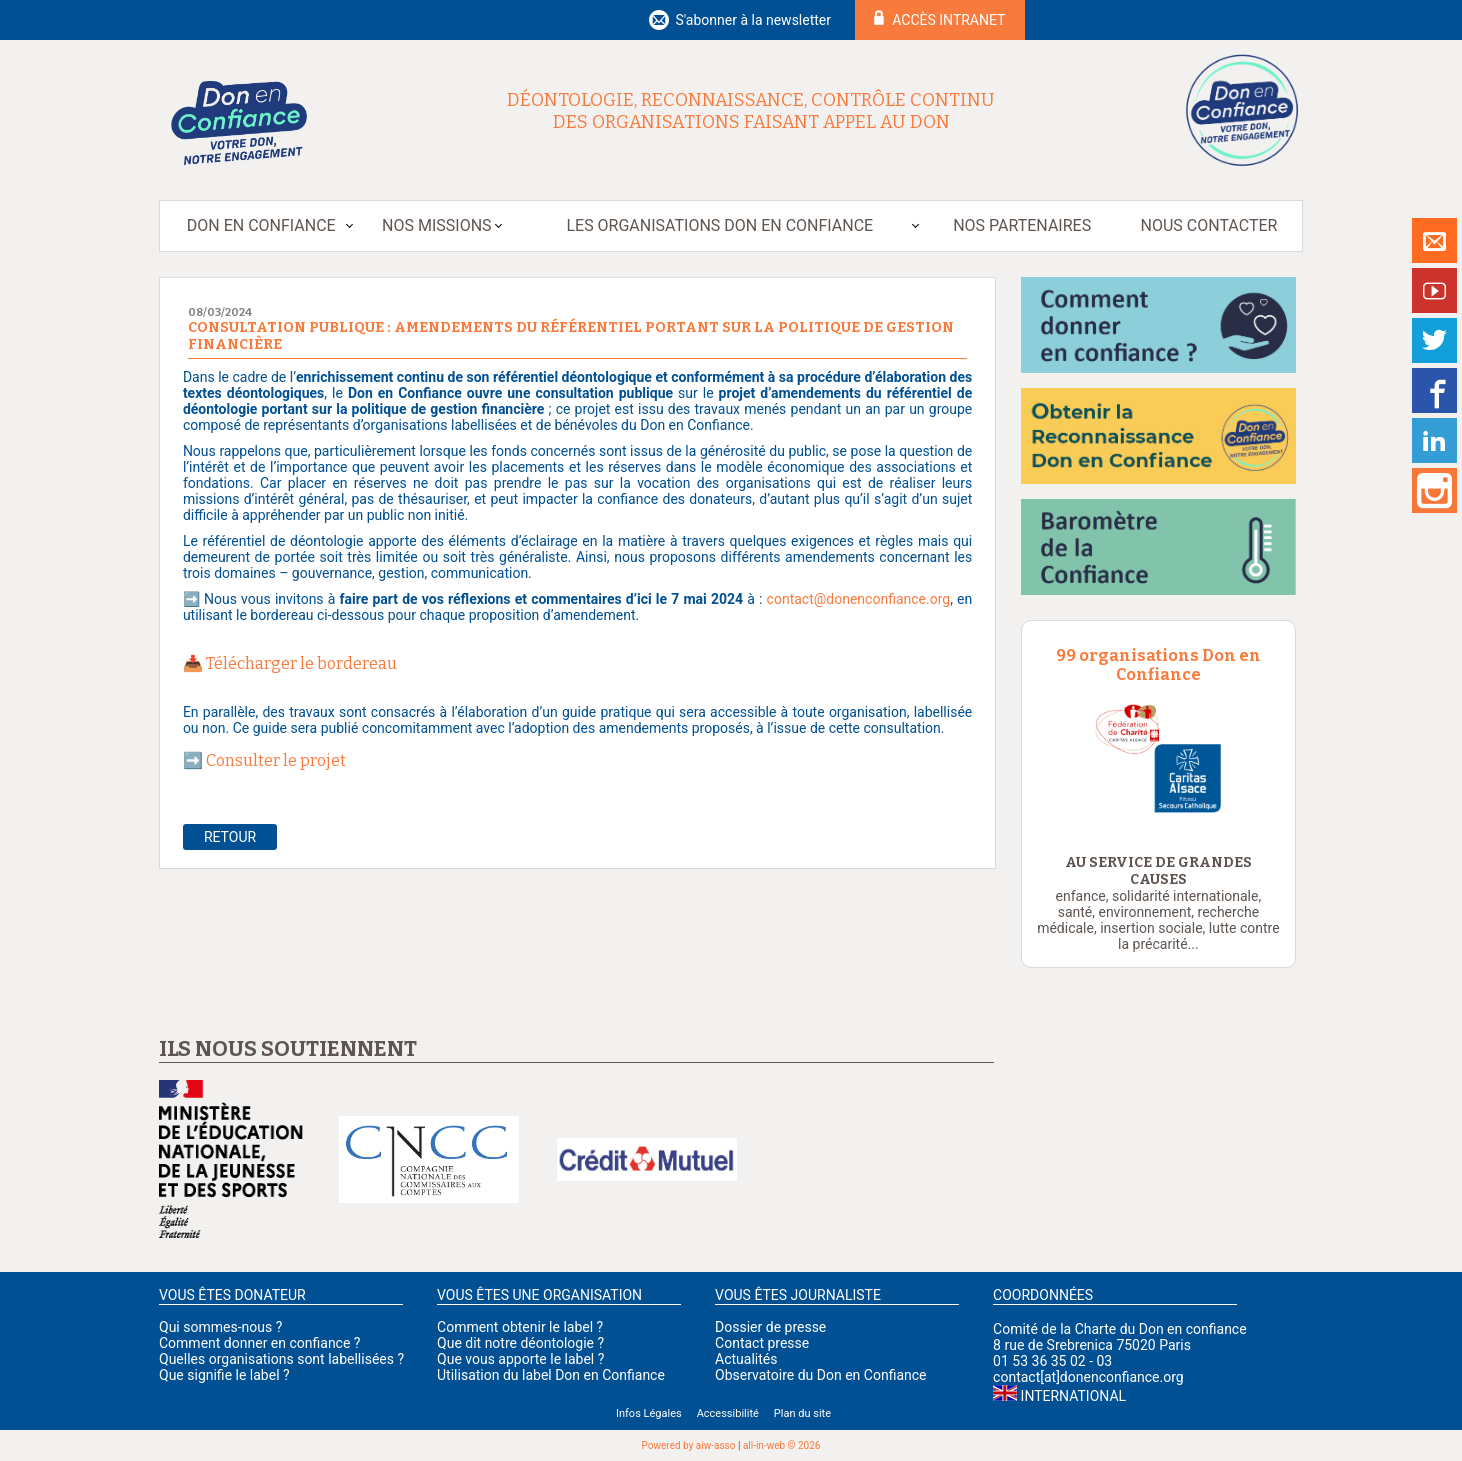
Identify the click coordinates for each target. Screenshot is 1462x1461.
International (1073, 1396)
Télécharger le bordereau (301, 663)
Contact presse (762, 1343)
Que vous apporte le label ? (520, 1359)
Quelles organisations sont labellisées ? (281, 1359)
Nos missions (436, 225)
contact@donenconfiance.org (859, 599)
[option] (1158, 759)
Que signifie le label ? (224, 1375)
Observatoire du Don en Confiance (820, 1375)
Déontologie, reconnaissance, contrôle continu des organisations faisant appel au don (751, 111)
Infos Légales (649, 1413)
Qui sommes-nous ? (220, 1327)
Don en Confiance (261, 225)
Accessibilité (728, 1413)
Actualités (746, 1359)
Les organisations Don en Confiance (719, 225)
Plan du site (802, 1413)
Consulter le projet (277, 760)
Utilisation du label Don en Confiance (551, 1375)
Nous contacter (1209, 225)
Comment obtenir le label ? (520, 1327)
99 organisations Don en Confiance (1158, 665)
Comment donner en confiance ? (259, 1343)
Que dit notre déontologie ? (520, 1343)
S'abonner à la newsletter (753, 20)
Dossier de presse (770, 1327)
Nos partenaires (1022, 225)
